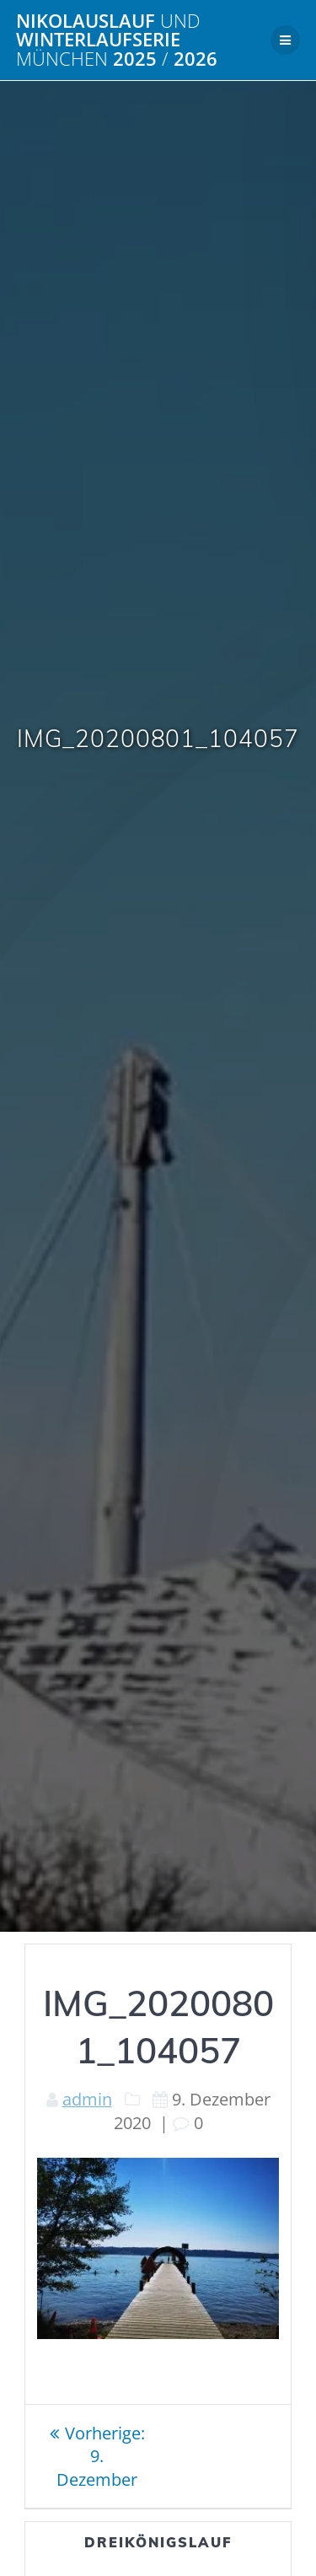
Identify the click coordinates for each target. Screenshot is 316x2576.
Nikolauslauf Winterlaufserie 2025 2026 (116, 40)
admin (87, 2099)
